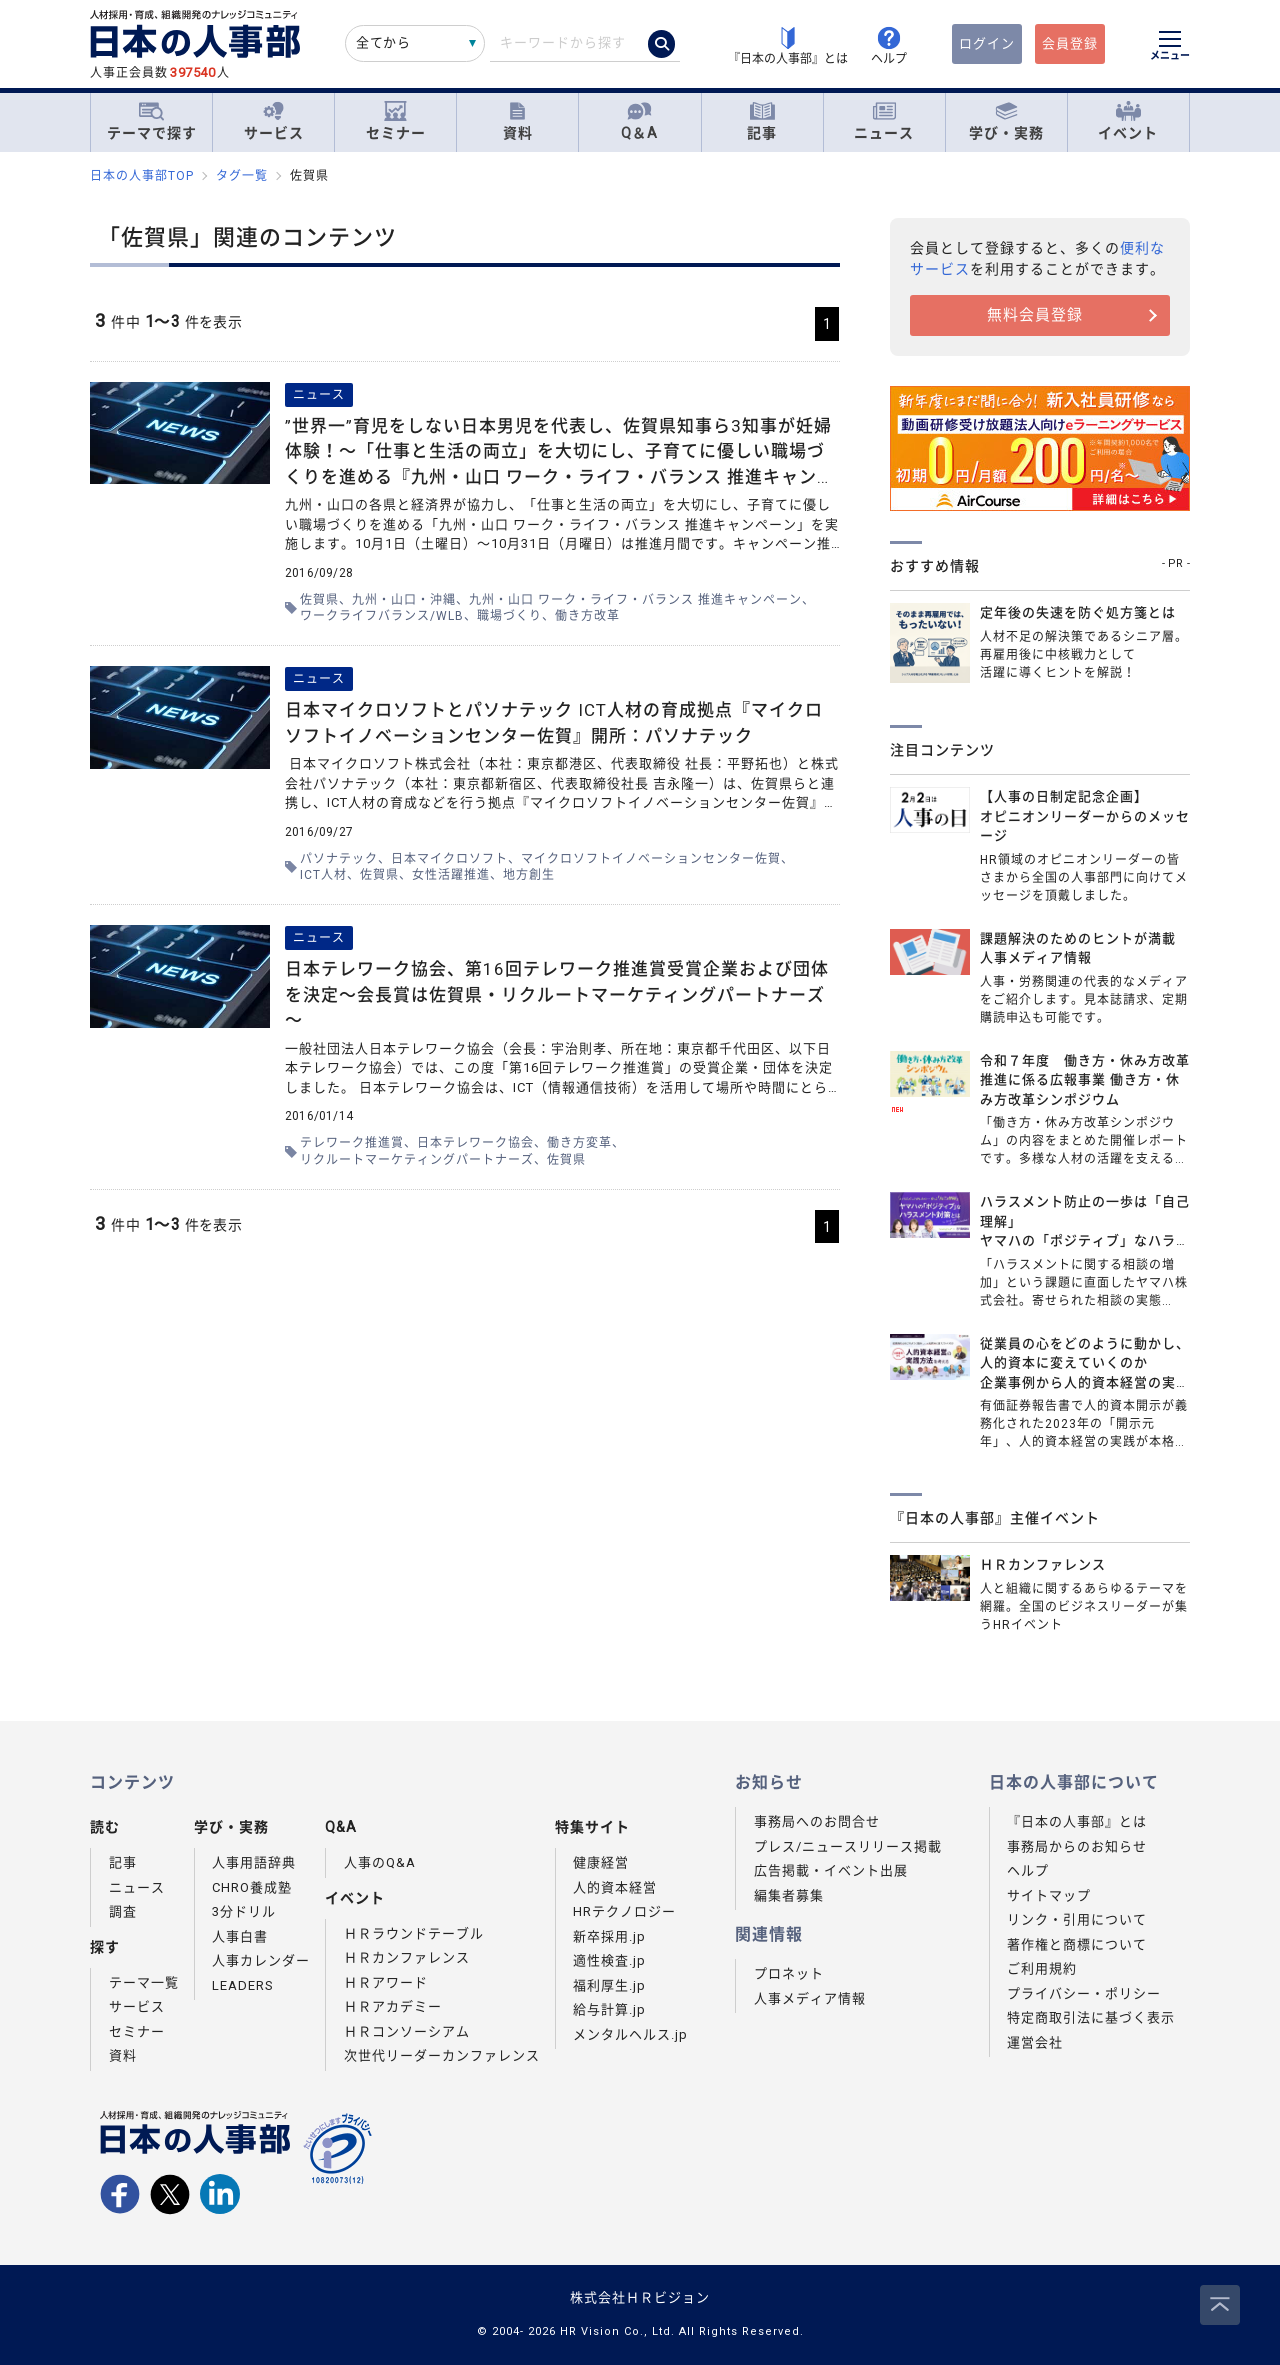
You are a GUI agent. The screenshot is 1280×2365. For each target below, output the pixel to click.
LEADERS (243, 1985)
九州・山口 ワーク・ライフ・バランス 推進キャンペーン (635, 600)
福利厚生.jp (609, 1985)
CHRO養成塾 (252, 1887)
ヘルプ (1028, 1870)
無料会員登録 (1035, 315)
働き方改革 (587, 616)
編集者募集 (789, 1895)
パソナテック (339, 859)
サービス (274, 121)
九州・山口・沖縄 (404, 600)
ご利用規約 (1042, 1968)
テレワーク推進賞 (352, 1143)
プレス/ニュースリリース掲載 (848, 1846)
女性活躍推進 (451, 875)
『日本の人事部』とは (1077, 1821)
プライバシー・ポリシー (1084, 1993)
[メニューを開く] (1170, 48)
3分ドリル (244, 1911)
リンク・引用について (1077, 1919)
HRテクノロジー (624, 1911)
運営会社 (1035, 2042)
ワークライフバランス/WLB (382, 616)
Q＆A (639, 121)
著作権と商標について (1077, 1944)
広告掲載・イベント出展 (831, 1870)
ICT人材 (323, 875)
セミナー (396, 121)
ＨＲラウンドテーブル (414, 1933)
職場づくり (509, 616)
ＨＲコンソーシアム (407, 2031)
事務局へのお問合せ (817, 1821)
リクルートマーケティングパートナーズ (417, 1160)
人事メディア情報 (810, 1998)
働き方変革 (579, 1143)
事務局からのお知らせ (1077, 1846)
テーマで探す (152, 121)
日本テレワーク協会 (475, 1143)
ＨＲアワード (386, 1982)
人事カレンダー (261, 1960)
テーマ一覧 (144, 1982)
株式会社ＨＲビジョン (640, 2297)
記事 (762, 121)
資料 (518, 121)
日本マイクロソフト (449, 859)
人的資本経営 (615, 1887)
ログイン (987, 43)
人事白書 (240, 1936)
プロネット (789, 1973)
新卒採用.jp (609, 1936)
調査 (123, 1911)
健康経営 (601, 1862)
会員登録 (1070, 43)
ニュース (884, 121)
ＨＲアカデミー (393, 2006)
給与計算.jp (609, 2009)
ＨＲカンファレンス (407, 1957)
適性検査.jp (609, 1960)
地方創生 (529, 875)
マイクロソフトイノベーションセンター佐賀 (651, 859)
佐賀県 (319, 600)
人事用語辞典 (254, 1862)
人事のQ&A (380, 1862)
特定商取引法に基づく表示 (1091, 2017)
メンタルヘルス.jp (630, 2034)
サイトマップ (1049, 1895)
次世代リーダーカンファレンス (442, 2055)
